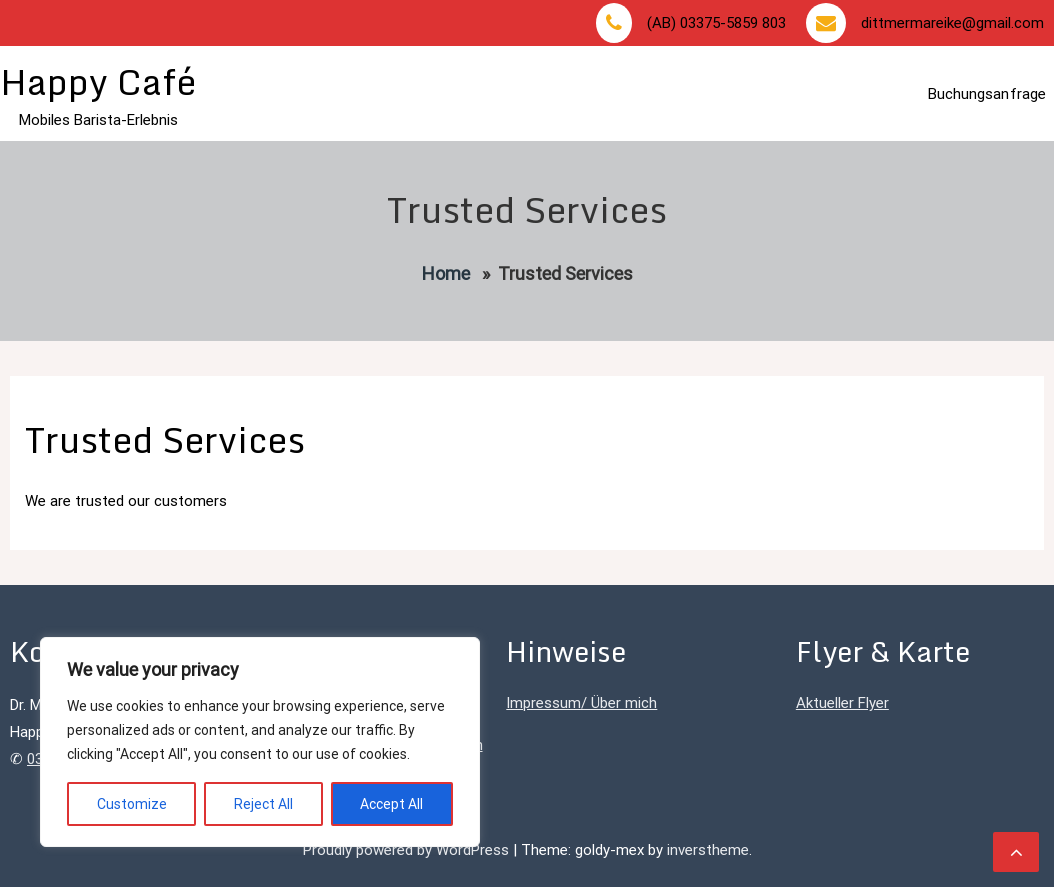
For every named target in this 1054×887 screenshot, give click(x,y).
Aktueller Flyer (842, 703)
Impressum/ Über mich (581, 703)
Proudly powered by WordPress (408, 850)
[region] (260, 742)
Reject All (263, 804)
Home (446, 273)
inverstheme (708, 850)
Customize (132, 804)
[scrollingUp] (1016, 852)
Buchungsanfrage (987, 94)
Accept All (391, 804)
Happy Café (98, 81)
